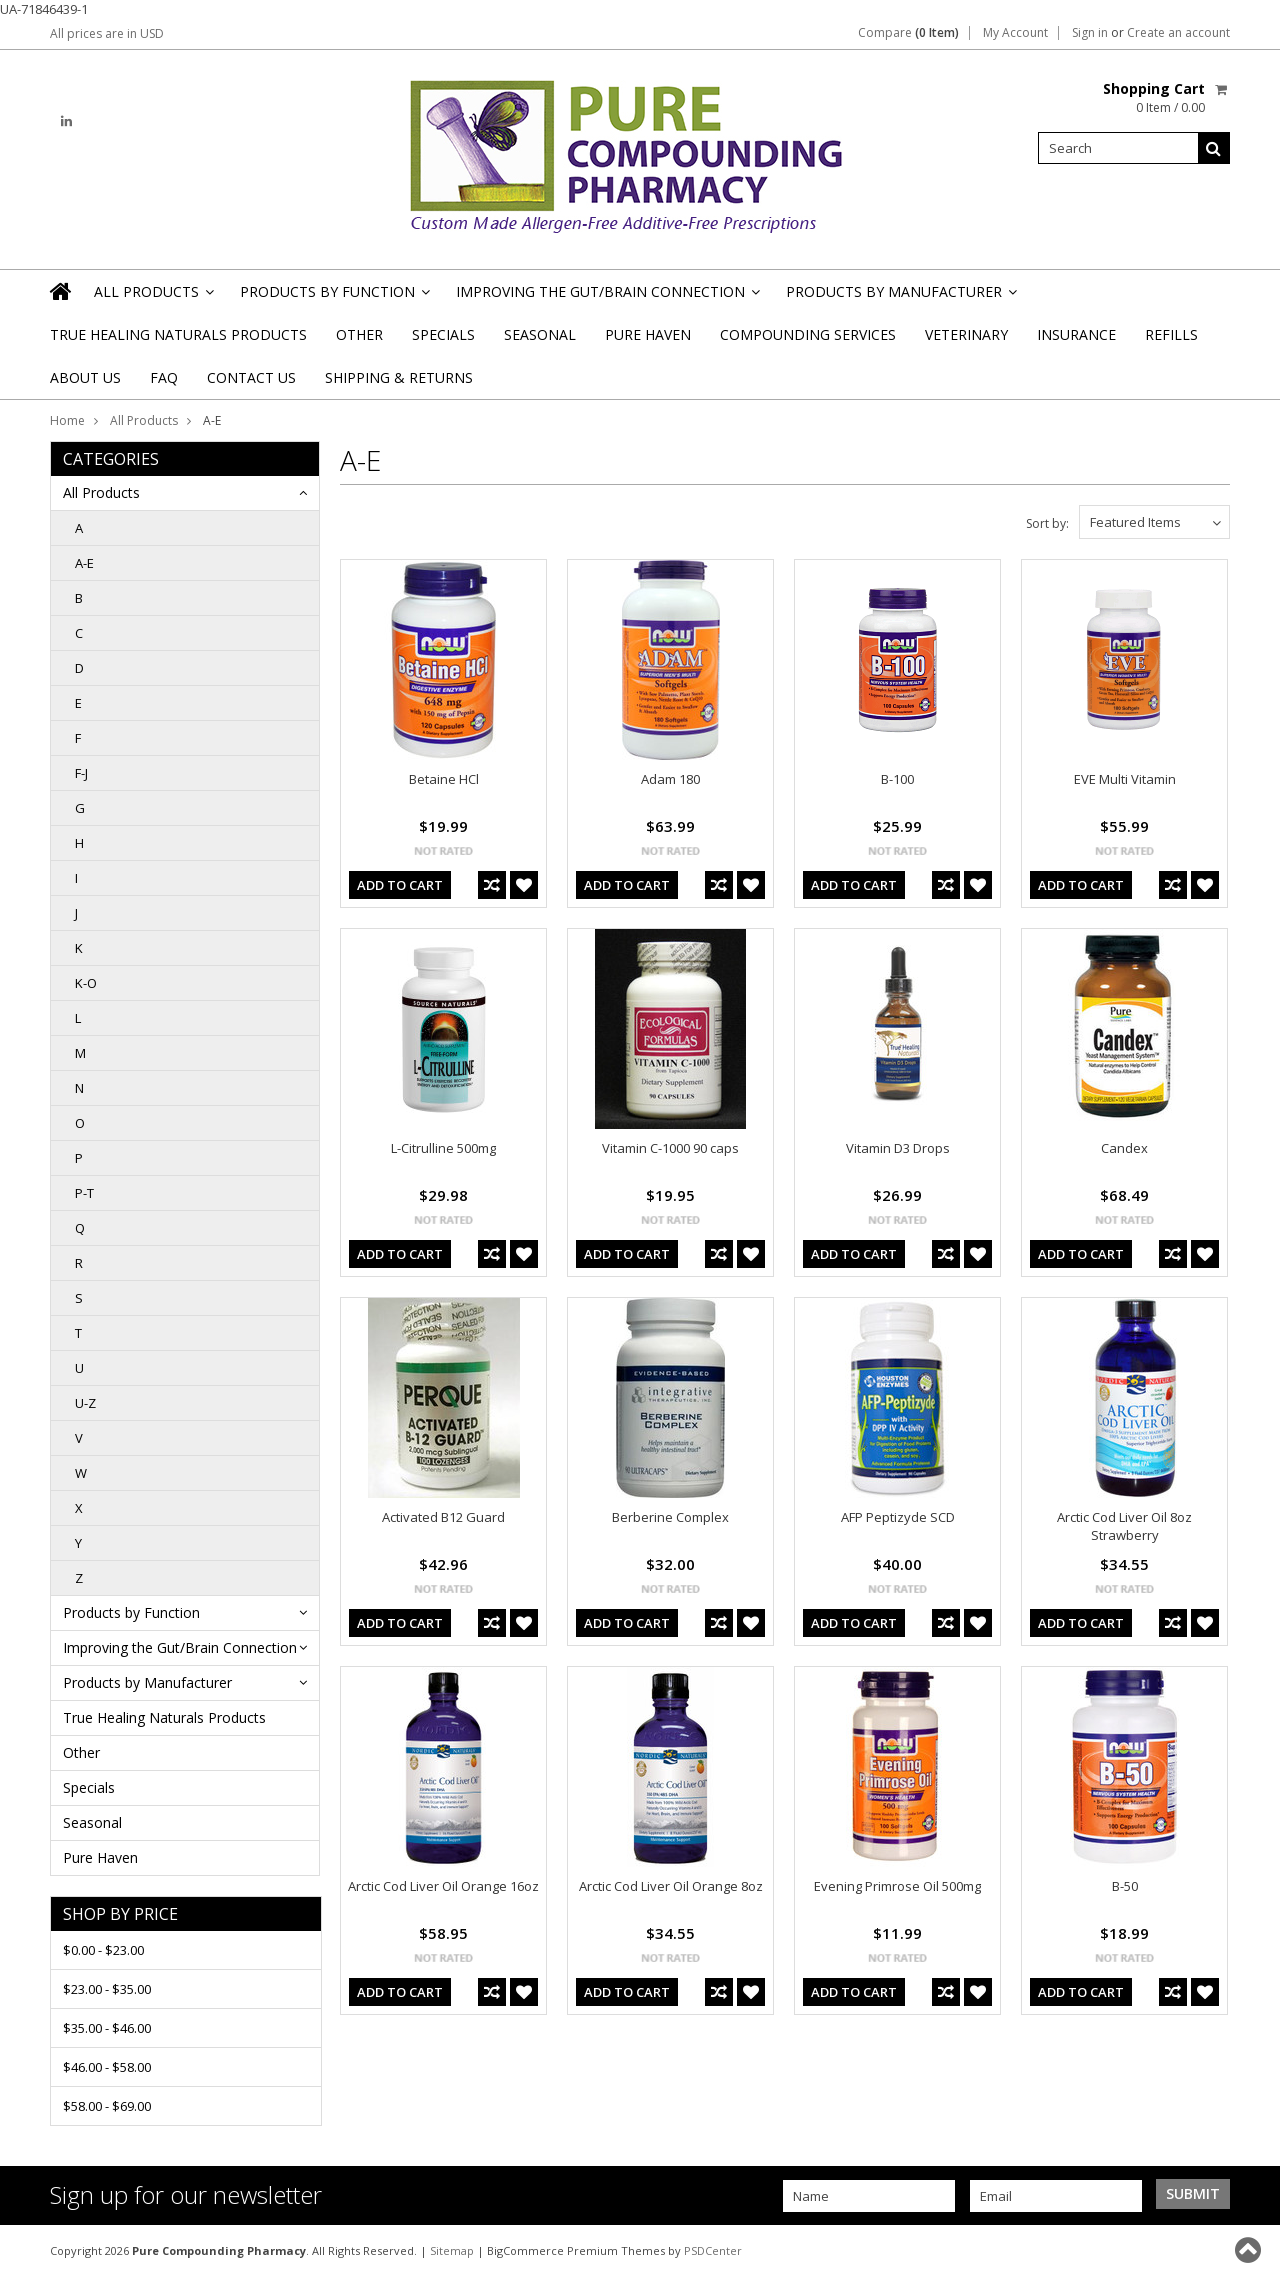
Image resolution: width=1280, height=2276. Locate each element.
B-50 (1125, 1886)
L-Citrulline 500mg (443, 1148)
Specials (443, 334)
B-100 (897, 779)
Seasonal (540, 334)
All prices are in (107, 33)
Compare (908, 33)
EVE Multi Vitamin (1125, 779)
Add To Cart (400, 885)
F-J (81, 773)
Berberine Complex (670, 1517)
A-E (84, 563)
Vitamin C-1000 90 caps (670, 1148)
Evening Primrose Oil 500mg (897, 1886)
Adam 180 (670, 779)
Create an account (1178, 33)
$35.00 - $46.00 (107, 2028)
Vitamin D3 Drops (898, 1148)
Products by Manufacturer (900, 297)
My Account (1015, 33)
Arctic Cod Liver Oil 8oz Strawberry (1124, 1526)
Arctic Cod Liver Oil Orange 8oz (671, 1886)
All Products (152, 297)
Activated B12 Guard (443, 1517)
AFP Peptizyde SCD (898, 1517)
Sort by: (1047, 523)
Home (67, 420)
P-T (84, 1193)
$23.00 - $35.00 (107, 1989)
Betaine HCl (444, 779)
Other (359, 334)
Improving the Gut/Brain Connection (606, 297)
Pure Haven (648, 334)
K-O (86, 983)
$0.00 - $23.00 (103, 1950)
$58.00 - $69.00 (107, 2106)
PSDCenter (713, 2250)
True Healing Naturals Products (178, 334)
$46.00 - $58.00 (107, 2067)
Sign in (1090, 33)
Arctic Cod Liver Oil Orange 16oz (443, 1886)
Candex (1124, 1148)
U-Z (85, 1403)
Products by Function (333, 297)
